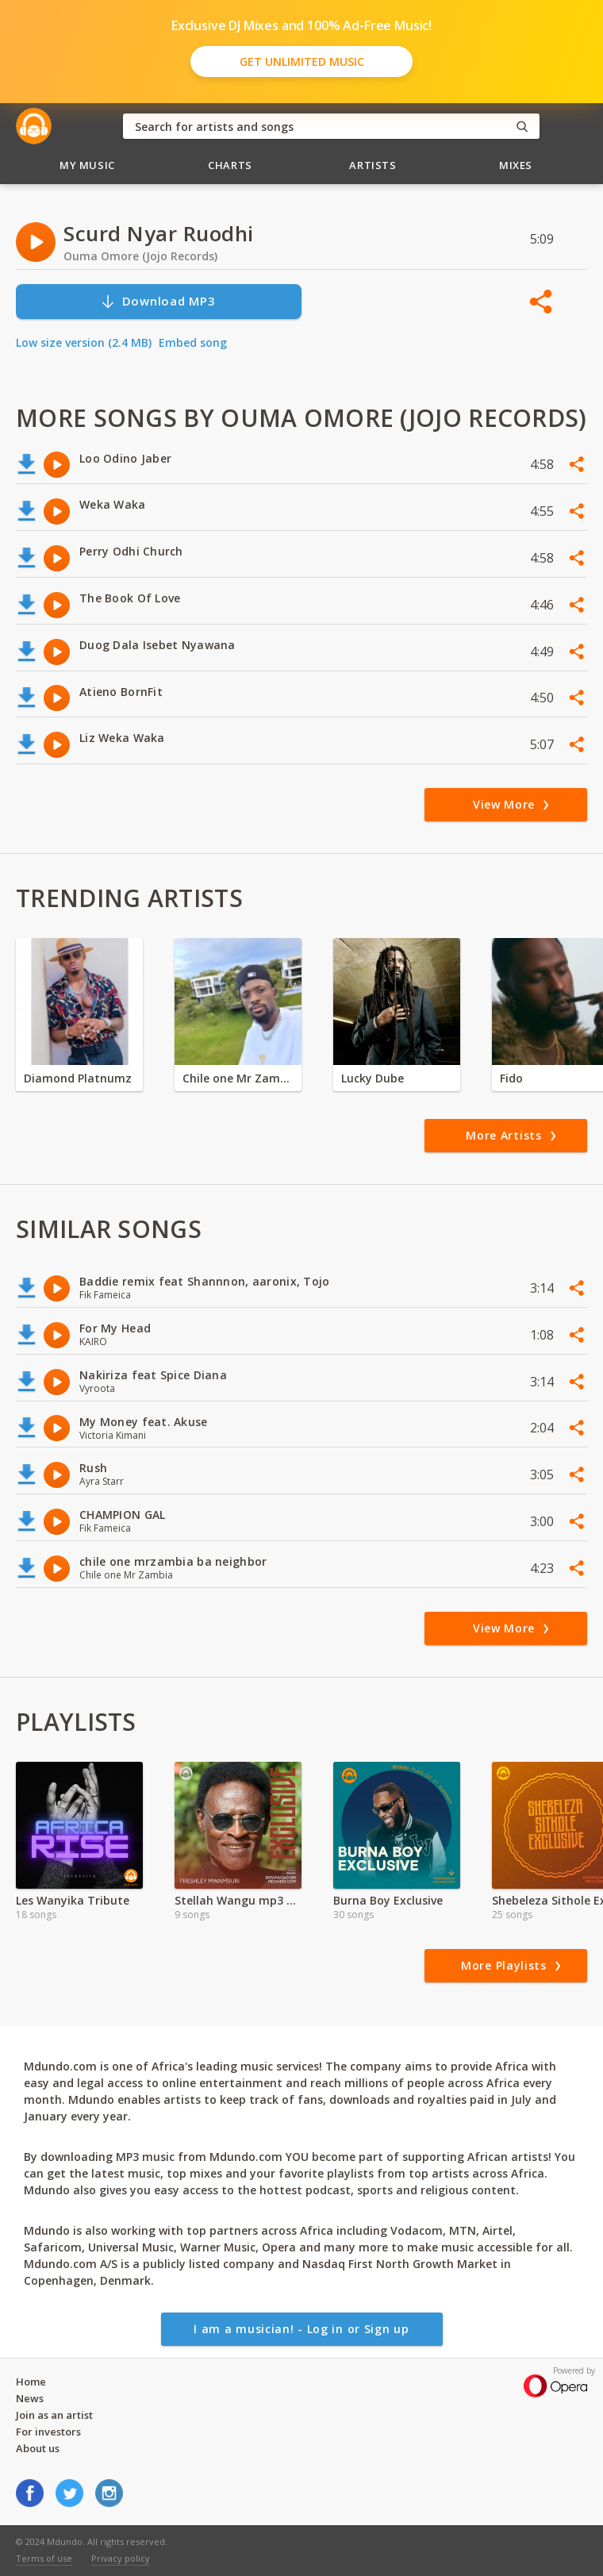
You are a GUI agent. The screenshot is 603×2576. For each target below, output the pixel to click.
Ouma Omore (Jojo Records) (140, 255)
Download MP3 (158, 301)
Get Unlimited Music (302, 61)
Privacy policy (120, 2558)
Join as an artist (54, 2415)
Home (31, 2381)
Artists (373, 165)
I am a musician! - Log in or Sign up (301, 2328)
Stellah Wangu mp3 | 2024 (238, 1900)
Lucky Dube (372, 1078)
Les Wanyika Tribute (72, 1900)
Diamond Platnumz (78, 1078)
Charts (230, 165)
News (30, 2398)
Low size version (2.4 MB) (84, 342)
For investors (48, 2431)
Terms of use (44, 2558)
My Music (87, 165)
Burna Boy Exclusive (388, 1900)
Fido (511, 1078)
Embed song (193, 342)
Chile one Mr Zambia (238, 1078)
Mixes (515, 165)
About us (38, 2448)
